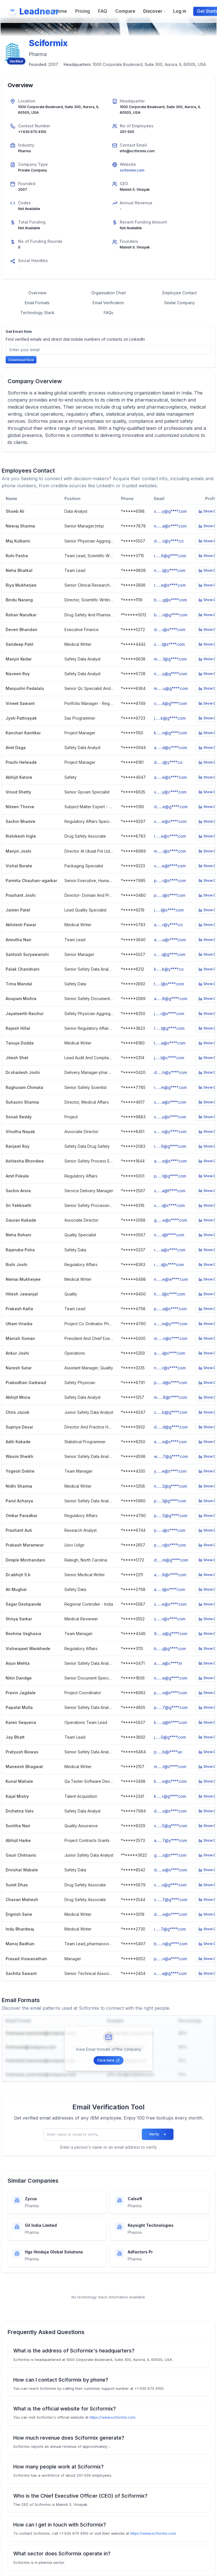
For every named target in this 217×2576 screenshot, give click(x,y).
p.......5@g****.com (170, 1515)
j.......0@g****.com (170, 1737)
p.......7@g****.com (171, 1707)
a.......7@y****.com (170, 1840)
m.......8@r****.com (170, 1397)
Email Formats (37, 302)
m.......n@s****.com (170, 1338)
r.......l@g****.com (169, 1028)
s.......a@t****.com (169, 1190)
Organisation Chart (108, 292)
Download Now (21, 360)
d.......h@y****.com (170, 1072)
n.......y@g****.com (170, 673)
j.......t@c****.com (169, 1057)
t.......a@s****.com (169, 1043)
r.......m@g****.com (170, 1087)
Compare (125, 11)
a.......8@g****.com (170, 998)
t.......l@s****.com (169, 983)
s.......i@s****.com (169, 1205)
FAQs (108, 312)
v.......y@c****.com (170, 792)
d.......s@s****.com (170, 1811)
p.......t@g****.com (170, 1176)
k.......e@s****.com (170, 1781)
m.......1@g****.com (170, 659)
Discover (154, 11)
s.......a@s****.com (170, 1102)
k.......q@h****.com (170, 1722)
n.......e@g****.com (170, 1678)
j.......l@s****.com (169, 910)
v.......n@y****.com (170, 1131)
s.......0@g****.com (170, 1825)
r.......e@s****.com (170, 585)
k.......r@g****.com (170, 1796)
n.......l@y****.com (169, 570)
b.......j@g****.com (170, 1648)
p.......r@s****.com (170, 880)
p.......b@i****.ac (168, 1751)
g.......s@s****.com (170, 1855)
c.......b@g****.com (170, 1412)
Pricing (82, 11)
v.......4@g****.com (170, 703)
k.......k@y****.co (169, 969)
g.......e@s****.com (170, 1220)
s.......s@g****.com (170, 1884)
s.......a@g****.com (170, 1973)
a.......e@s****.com (170, 777)
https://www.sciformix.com (112, 2417)
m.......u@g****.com (171, 688)
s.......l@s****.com (169, 644)
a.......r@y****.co (168, 924)
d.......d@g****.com (171, 1427)
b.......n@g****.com (170, 614)
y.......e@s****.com (170, 1471)
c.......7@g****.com (170, 1899)
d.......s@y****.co (169, 541)
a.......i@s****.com (169, 1353)
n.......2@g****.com (170, 1486)
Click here (108, 2060)
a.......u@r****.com (170, 939)
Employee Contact (179, 292)
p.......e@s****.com (170, 1692)
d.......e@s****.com (170, 1869)
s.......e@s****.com (170, 821)
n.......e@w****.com (171, 1279)
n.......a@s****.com (170, 526)
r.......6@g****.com (170, 555)
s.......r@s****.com (169, 1618)
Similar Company (179, 302)
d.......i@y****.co (168, 762)
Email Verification (108, 302)
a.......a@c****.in (168, 1663)
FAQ (102, 11)
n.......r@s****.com (170, 1367)
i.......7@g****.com (170, 1929)
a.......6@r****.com (170, 1574)
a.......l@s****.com (169, 1589)
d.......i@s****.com (169, 629)
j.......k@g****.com (170, 718)
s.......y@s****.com (170, 1116)
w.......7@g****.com (171, 1456)
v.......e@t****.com (170, 865)
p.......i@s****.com (169, 895)
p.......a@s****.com (170, 1308)
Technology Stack (37, 312)
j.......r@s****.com (169, 1013)
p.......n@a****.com (170, 1958)
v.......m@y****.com (170, 1323)
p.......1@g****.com (170, 1500)
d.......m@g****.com (171, 1560)
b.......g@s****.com (170, 599)
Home (60, 11)
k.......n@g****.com (170, 732)
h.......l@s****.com (169, 1294)
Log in (179, 11)
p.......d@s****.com (170, 1382)
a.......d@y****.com (170, 747)
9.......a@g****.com (170, 1633)
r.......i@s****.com (169, 1264)
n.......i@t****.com (169, 1234)
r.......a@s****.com (169, 1249)
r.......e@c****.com (170, 836)
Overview (37, 292)
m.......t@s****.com (170, 1766)
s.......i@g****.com (169, 954)
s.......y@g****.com (170, 511)
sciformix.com (132, 170)
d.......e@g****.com (171, 806)
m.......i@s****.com (170, 851)
